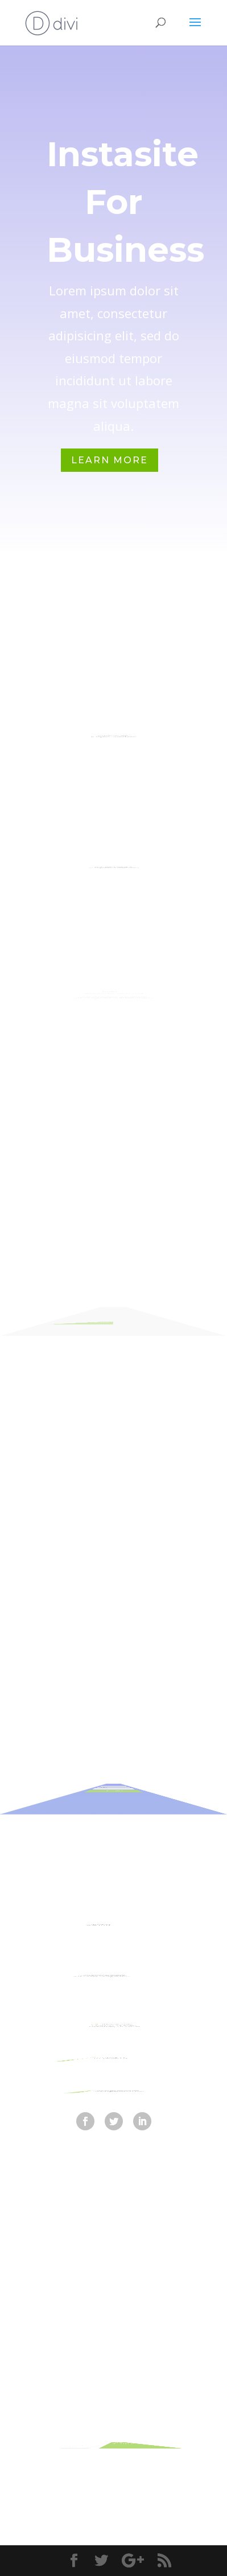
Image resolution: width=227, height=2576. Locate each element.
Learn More (109, 460)
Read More (86, 1317)
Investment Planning (114, 854)
